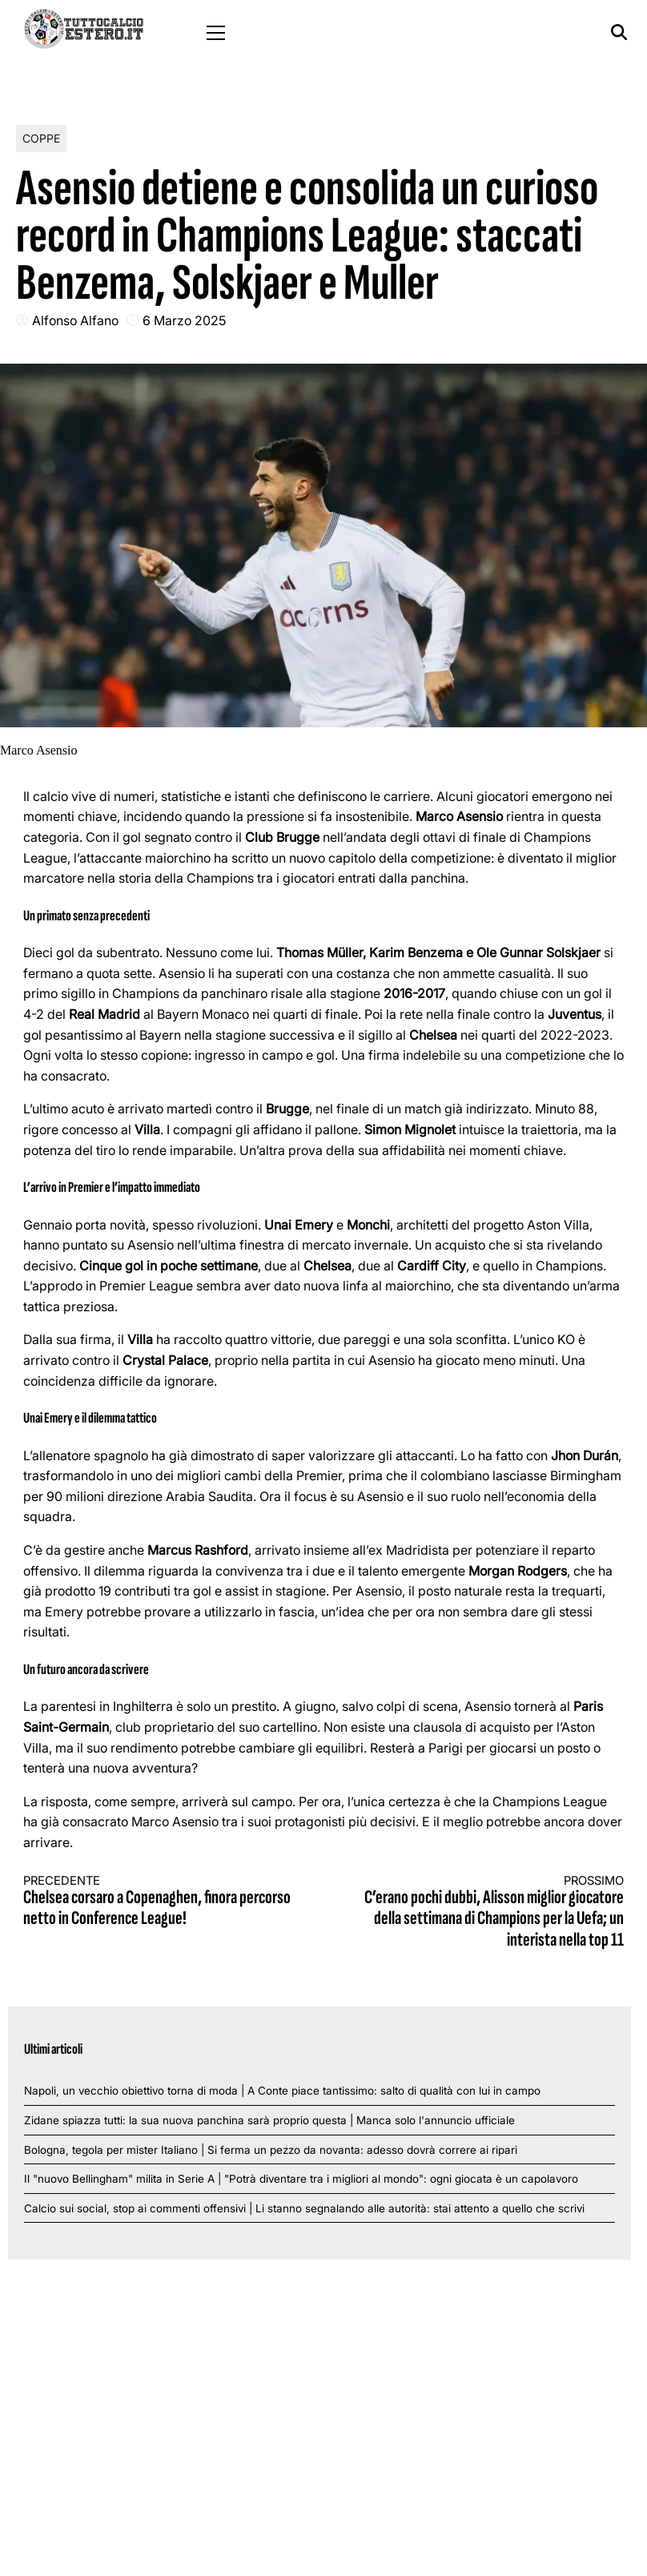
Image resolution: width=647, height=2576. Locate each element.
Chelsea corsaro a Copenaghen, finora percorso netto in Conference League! (158, 1902)
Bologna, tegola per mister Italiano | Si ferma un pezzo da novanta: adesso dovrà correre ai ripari (270, 2149)
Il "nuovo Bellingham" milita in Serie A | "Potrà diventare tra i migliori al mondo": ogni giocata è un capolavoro (301, 2178)
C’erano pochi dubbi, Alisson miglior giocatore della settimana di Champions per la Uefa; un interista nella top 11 (489, 1912)
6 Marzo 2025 (184, 320)
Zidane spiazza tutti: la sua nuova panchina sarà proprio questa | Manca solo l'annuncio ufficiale (269, 2120)
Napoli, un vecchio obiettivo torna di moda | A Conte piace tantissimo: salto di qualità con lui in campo (282, 2090)
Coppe (41, 138)
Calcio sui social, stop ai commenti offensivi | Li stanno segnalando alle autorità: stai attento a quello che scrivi (304, 2208)
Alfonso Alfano (75, 320)
